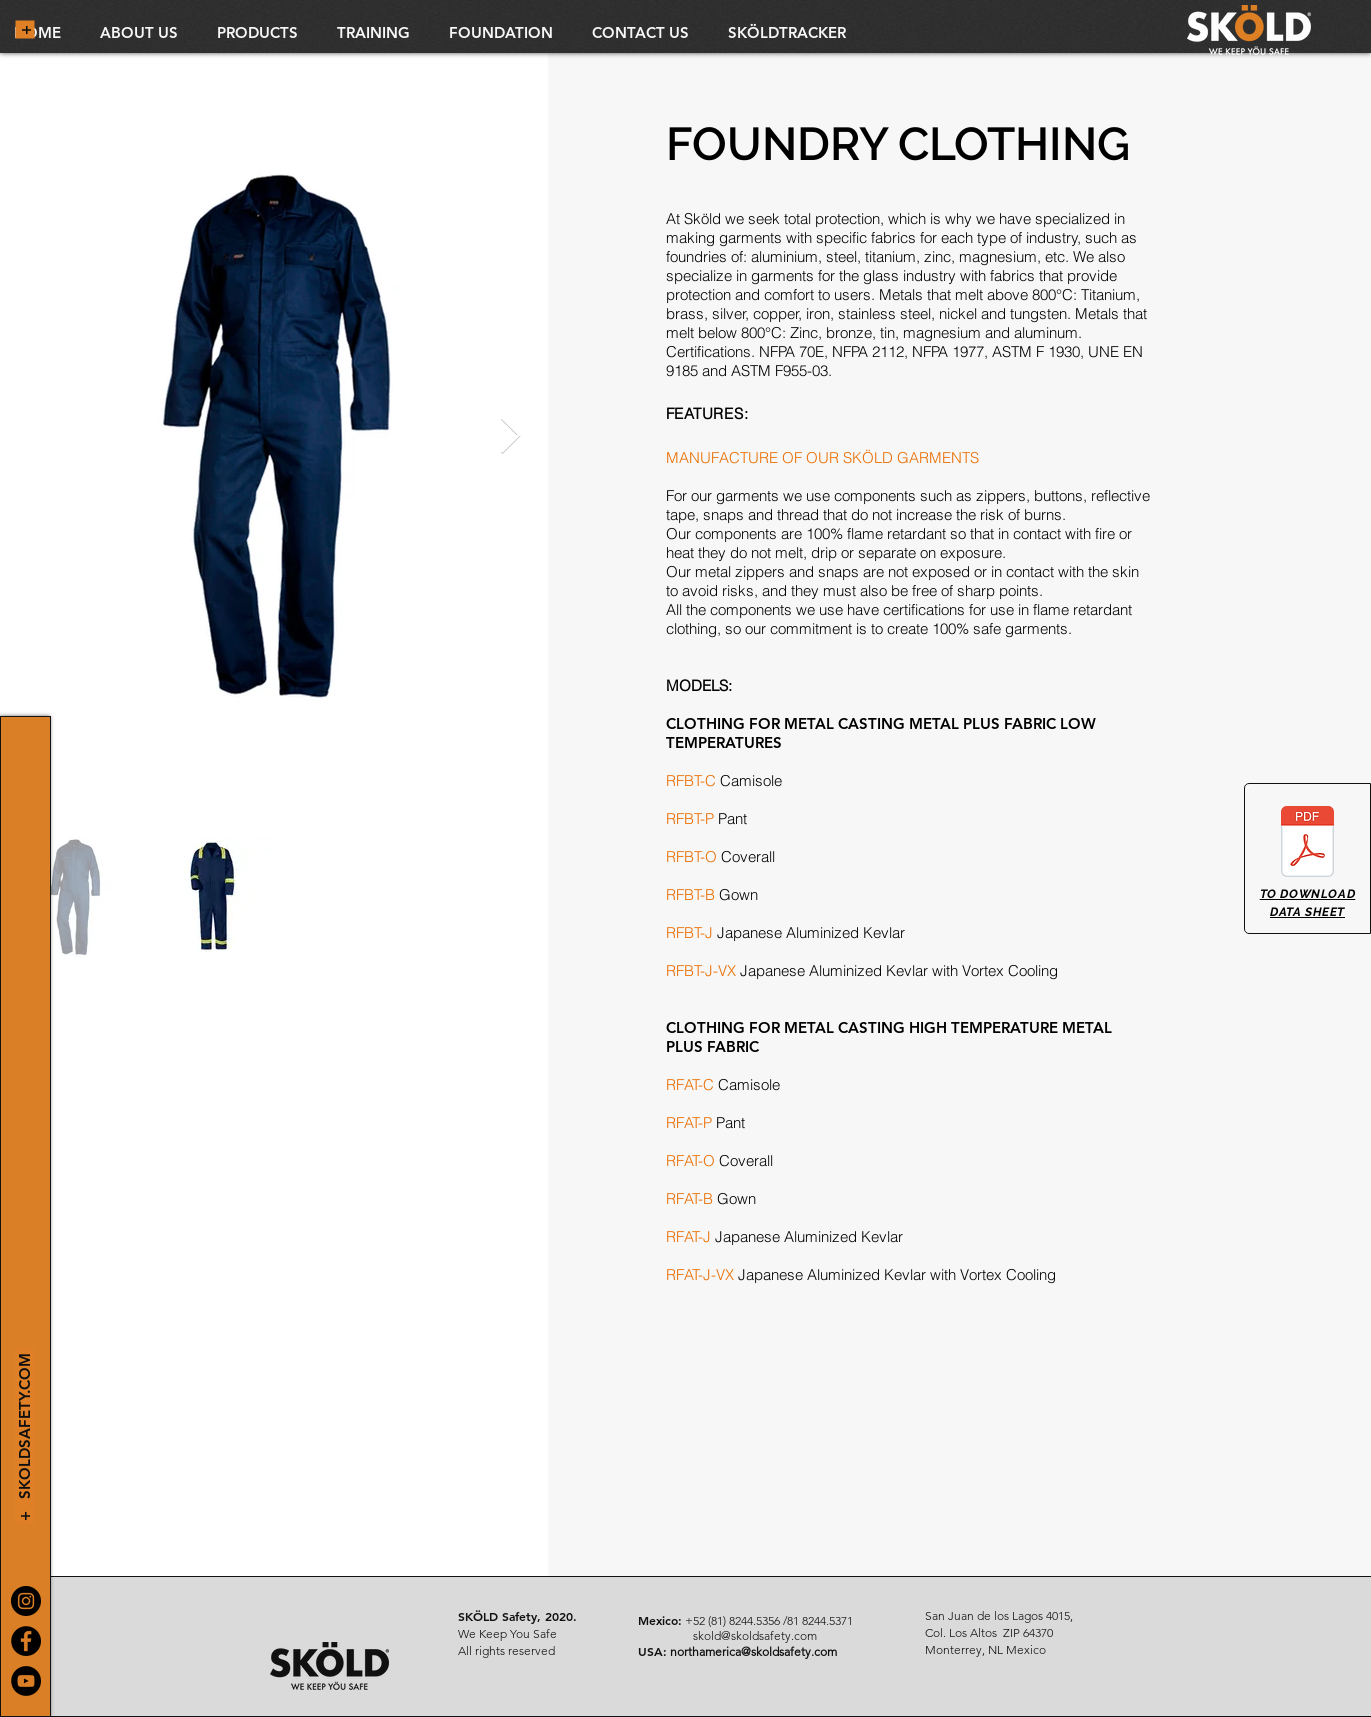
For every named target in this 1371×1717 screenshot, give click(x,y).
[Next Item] (510, 436)
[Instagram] (26, 1601)
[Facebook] (26, 1641)
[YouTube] (26, 1681)
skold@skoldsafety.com (755, 1635)
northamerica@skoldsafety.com (753, 1651)
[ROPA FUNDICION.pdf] (1307, 844)
